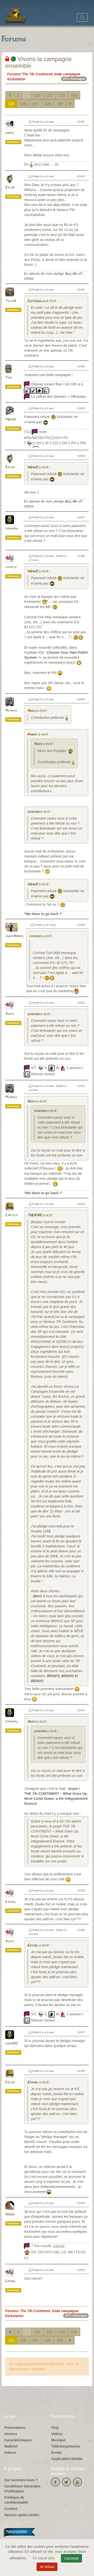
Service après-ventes (21, 2515)
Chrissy (11, 1215)
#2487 (81, 517)
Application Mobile (66, 2459)
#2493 (81, 1203)
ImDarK (10, 420)
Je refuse (47, 2567)
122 (50, 95)
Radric (32, 735)
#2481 (81, 121)
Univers (10, 2434)
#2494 (81, 1710)
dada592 (11, 2043)
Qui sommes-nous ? (21, 2480)
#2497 (81, 2032)
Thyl (9, 378)
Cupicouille (36, 301)
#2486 (81, 455)
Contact (10, 2509)
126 (23, 104)
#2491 (81, 1002)
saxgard (11, 529)
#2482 (81, 176)
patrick (11, 567)
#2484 (81, 366)
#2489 (81, 699)
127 (35, 104)
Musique (58, 2440)
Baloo (10, 188)
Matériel (11, 2446)
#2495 (81, 1890)
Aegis (31, 711)
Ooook (10, 2214)
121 (37, 95)
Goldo (10, 2082)
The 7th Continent (37, 74)
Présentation (15, 2428)
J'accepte (71, 2558)
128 (47, 104)
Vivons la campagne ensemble (38, 62)
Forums (13, 74)
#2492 (81, 1085)
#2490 (81, 924)
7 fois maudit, (47, 2246)
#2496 (81, 1930)
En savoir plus (44, 2558)
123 (62, 95)
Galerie (10, 2453)
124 (74, 95)
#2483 (81, 289)
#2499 (81, 2203)
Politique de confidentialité (16, 2499)
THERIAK (34, 1215)
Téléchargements (65, 2446)
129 (59, 104)
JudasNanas (14, 936)
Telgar (10, 301)
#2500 (81, 2269)
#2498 (81, 2070)
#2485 (81, 408)
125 (11, 104)
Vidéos (57, 2434)
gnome (9, 133)
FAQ (55, 2428)
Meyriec (11, 711)
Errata (56, 2453)
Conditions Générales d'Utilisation (22, 2488)
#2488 (81, 555)
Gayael (10, 1902)
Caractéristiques (18, 2440)
